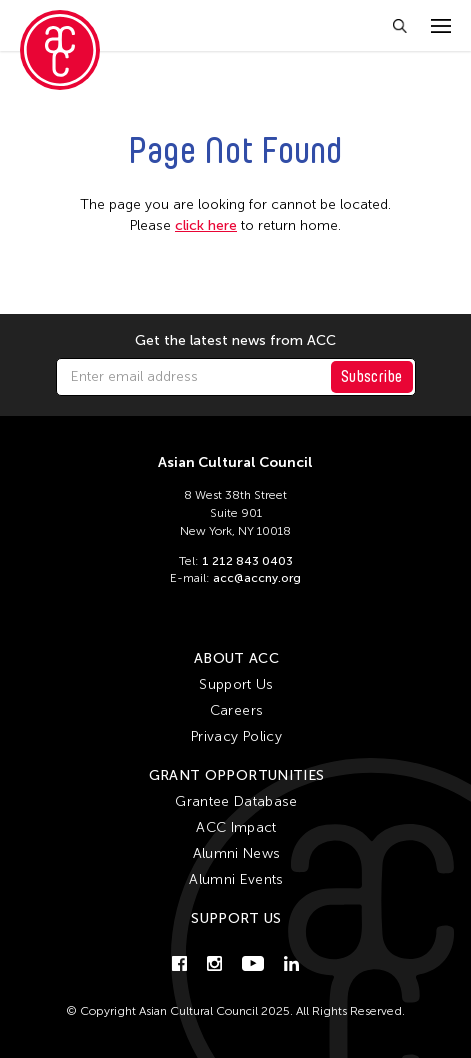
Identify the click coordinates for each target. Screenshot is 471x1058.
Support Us (236, 684)
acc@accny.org (257, 578)
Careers (236, 710)
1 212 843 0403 (247, 561)
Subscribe (372, 376)
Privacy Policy (236, 736)
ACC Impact (236, 827)
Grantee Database (236, 801)
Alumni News (237, 853)
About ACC (236, 658)
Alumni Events (236, 879)
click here (206, 225)
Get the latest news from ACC (235, 341)
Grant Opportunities (237, 775)
